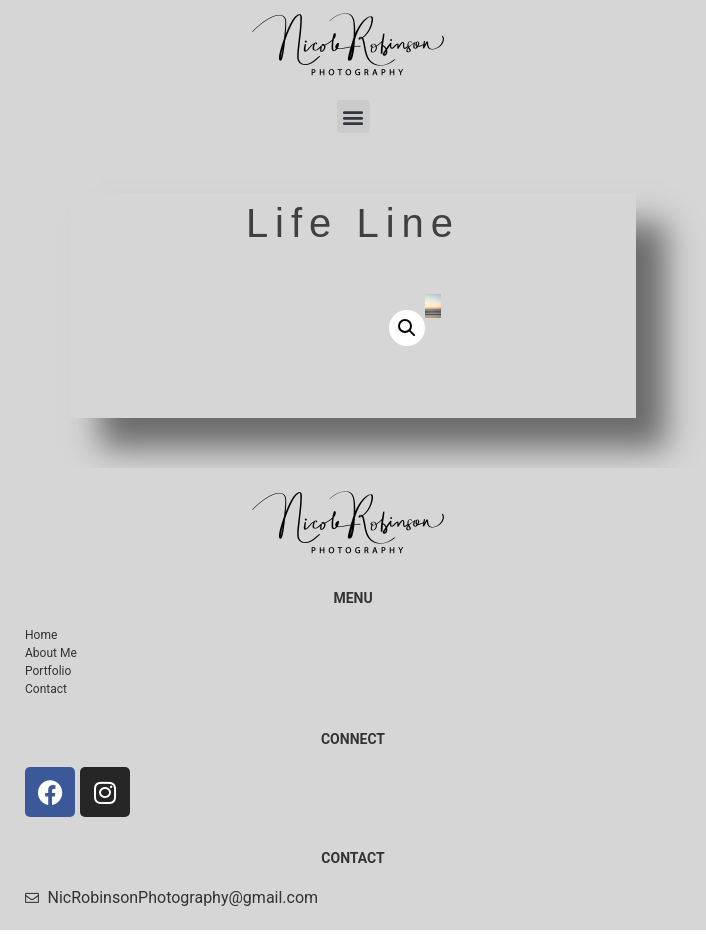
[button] (353, 116)
